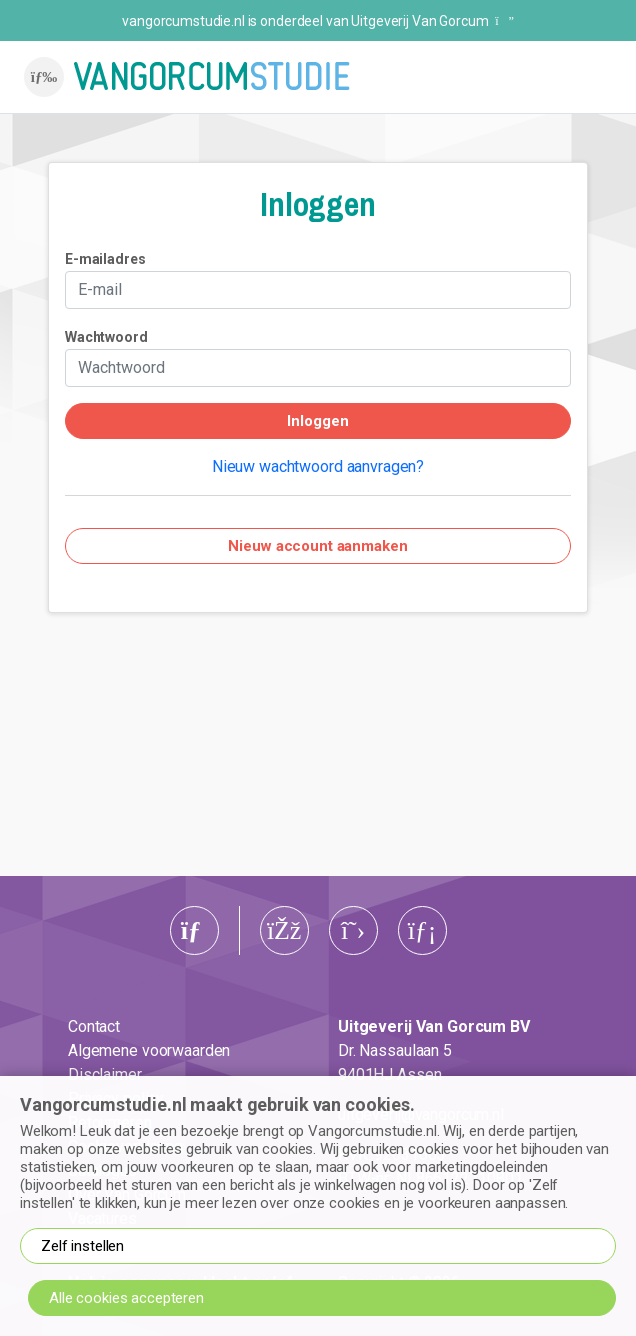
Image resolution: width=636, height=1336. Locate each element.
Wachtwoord (106, 337)
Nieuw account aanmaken (317, 546)
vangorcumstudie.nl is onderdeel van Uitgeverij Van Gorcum (318, 21)
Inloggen (318, 421)
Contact (94, 1026)
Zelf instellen (82, 1246)
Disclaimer (105, 1074)
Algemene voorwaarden (149, 1050)
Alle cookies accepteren (126, 1298)
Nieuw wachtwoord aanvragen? (318, 466)
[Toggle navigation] (44, 77)
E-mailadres (105, 259)
